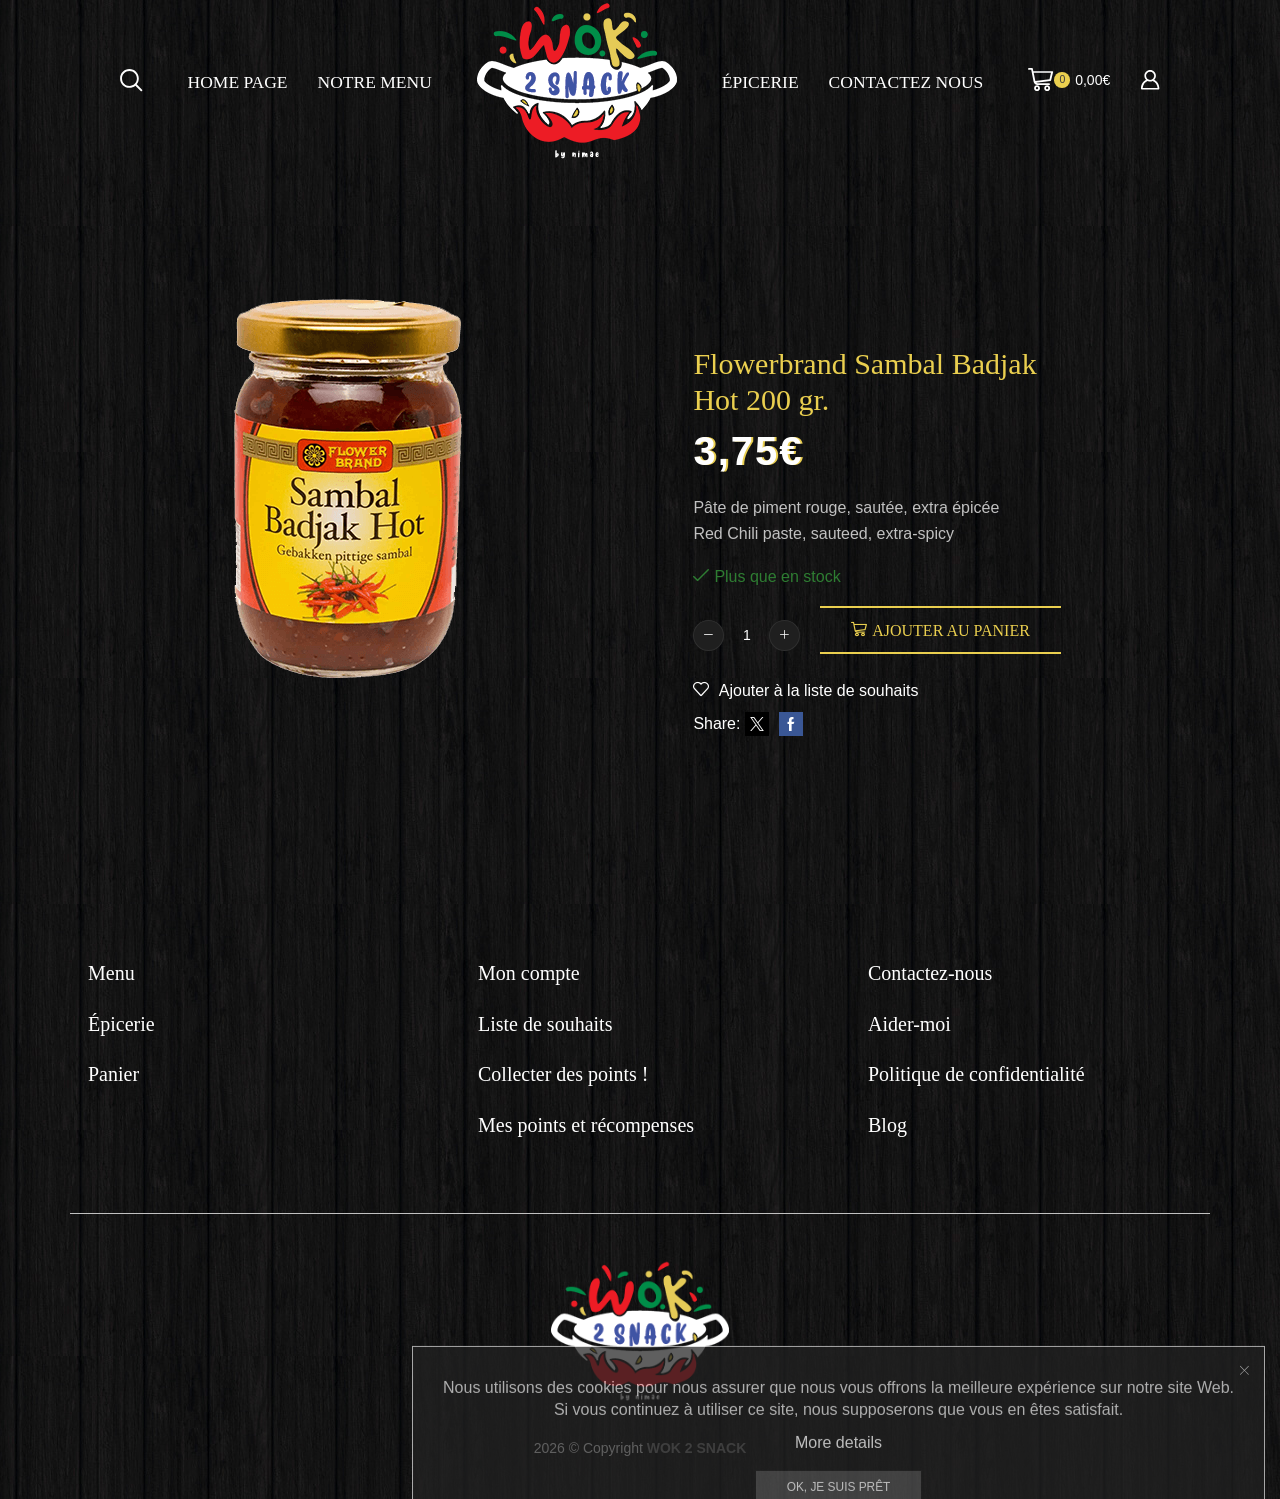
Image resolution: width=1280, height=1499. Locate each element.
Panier (113, 1074)
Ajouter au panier (951, 630)
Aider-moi (909, 1024)
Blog (887, 1125)
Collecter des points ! (563, 1074)
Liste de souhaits (545, 1024)
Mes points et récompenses (586, 1125)
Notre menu (375, 82)
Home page (238, 82)
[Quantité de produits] (746, 635)
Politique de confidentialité (976, 1074)
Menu (111, 973)
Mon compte (529, 973)
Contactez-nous (930, 973)
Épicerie (760, 82)
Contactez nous (906, 82)
